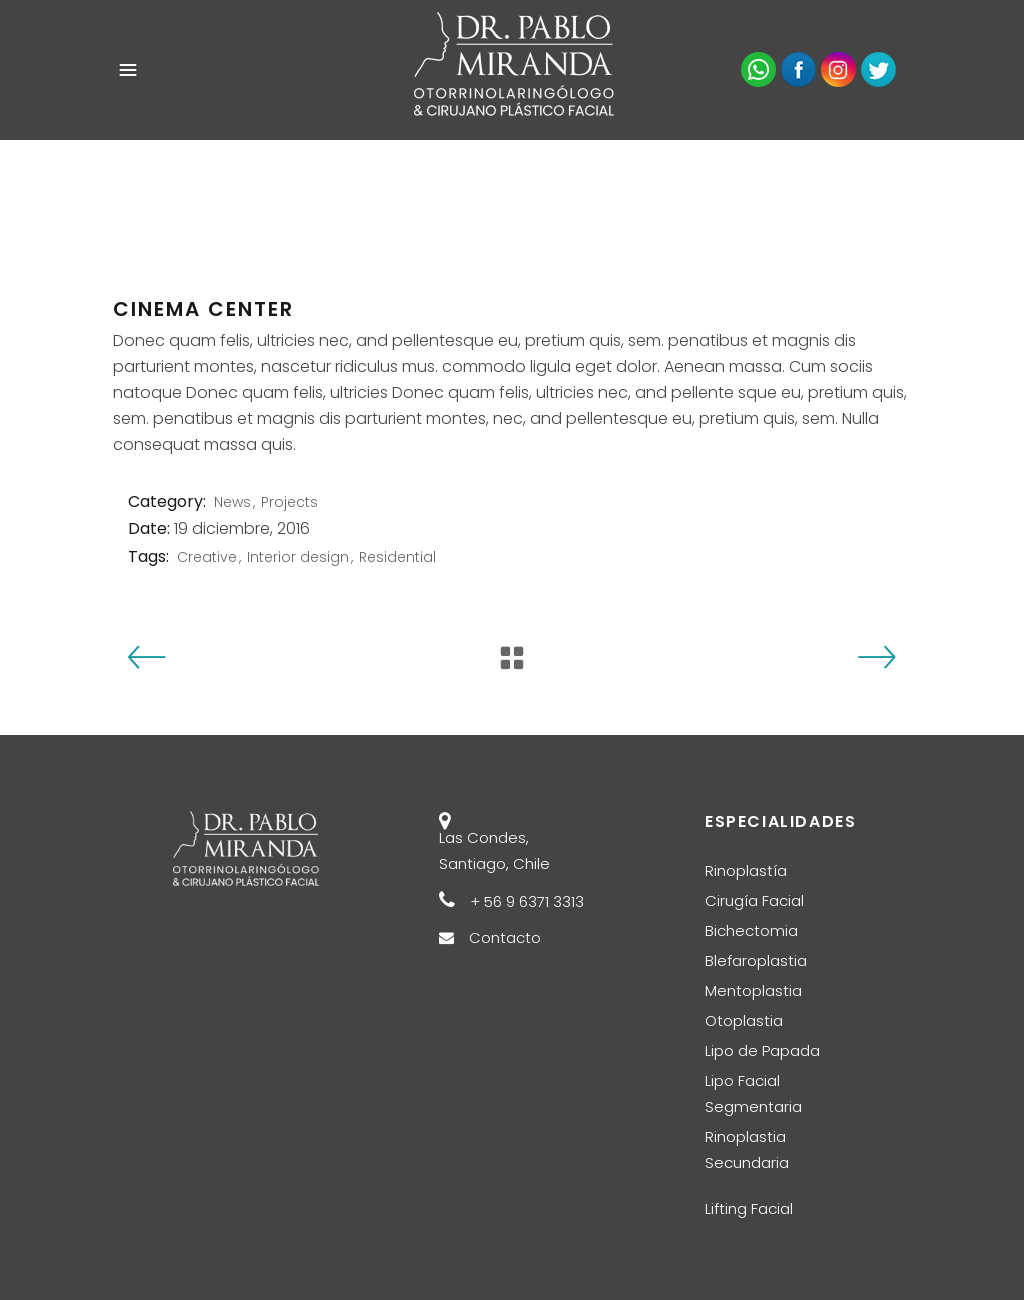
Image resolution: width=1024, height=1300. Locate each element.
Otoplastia (744, 1020)
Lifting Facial (749, 1208)
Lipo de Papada (762, 1050)
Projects (289, 502)
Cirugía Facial (754, 900)
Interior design (298, 557)
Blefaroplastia (756, 960)
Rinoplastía (746, 870)
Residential (397, 557)
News (232, 502)
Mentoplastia (753, 990)
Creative (207, 557)
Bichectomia (751, 930)
